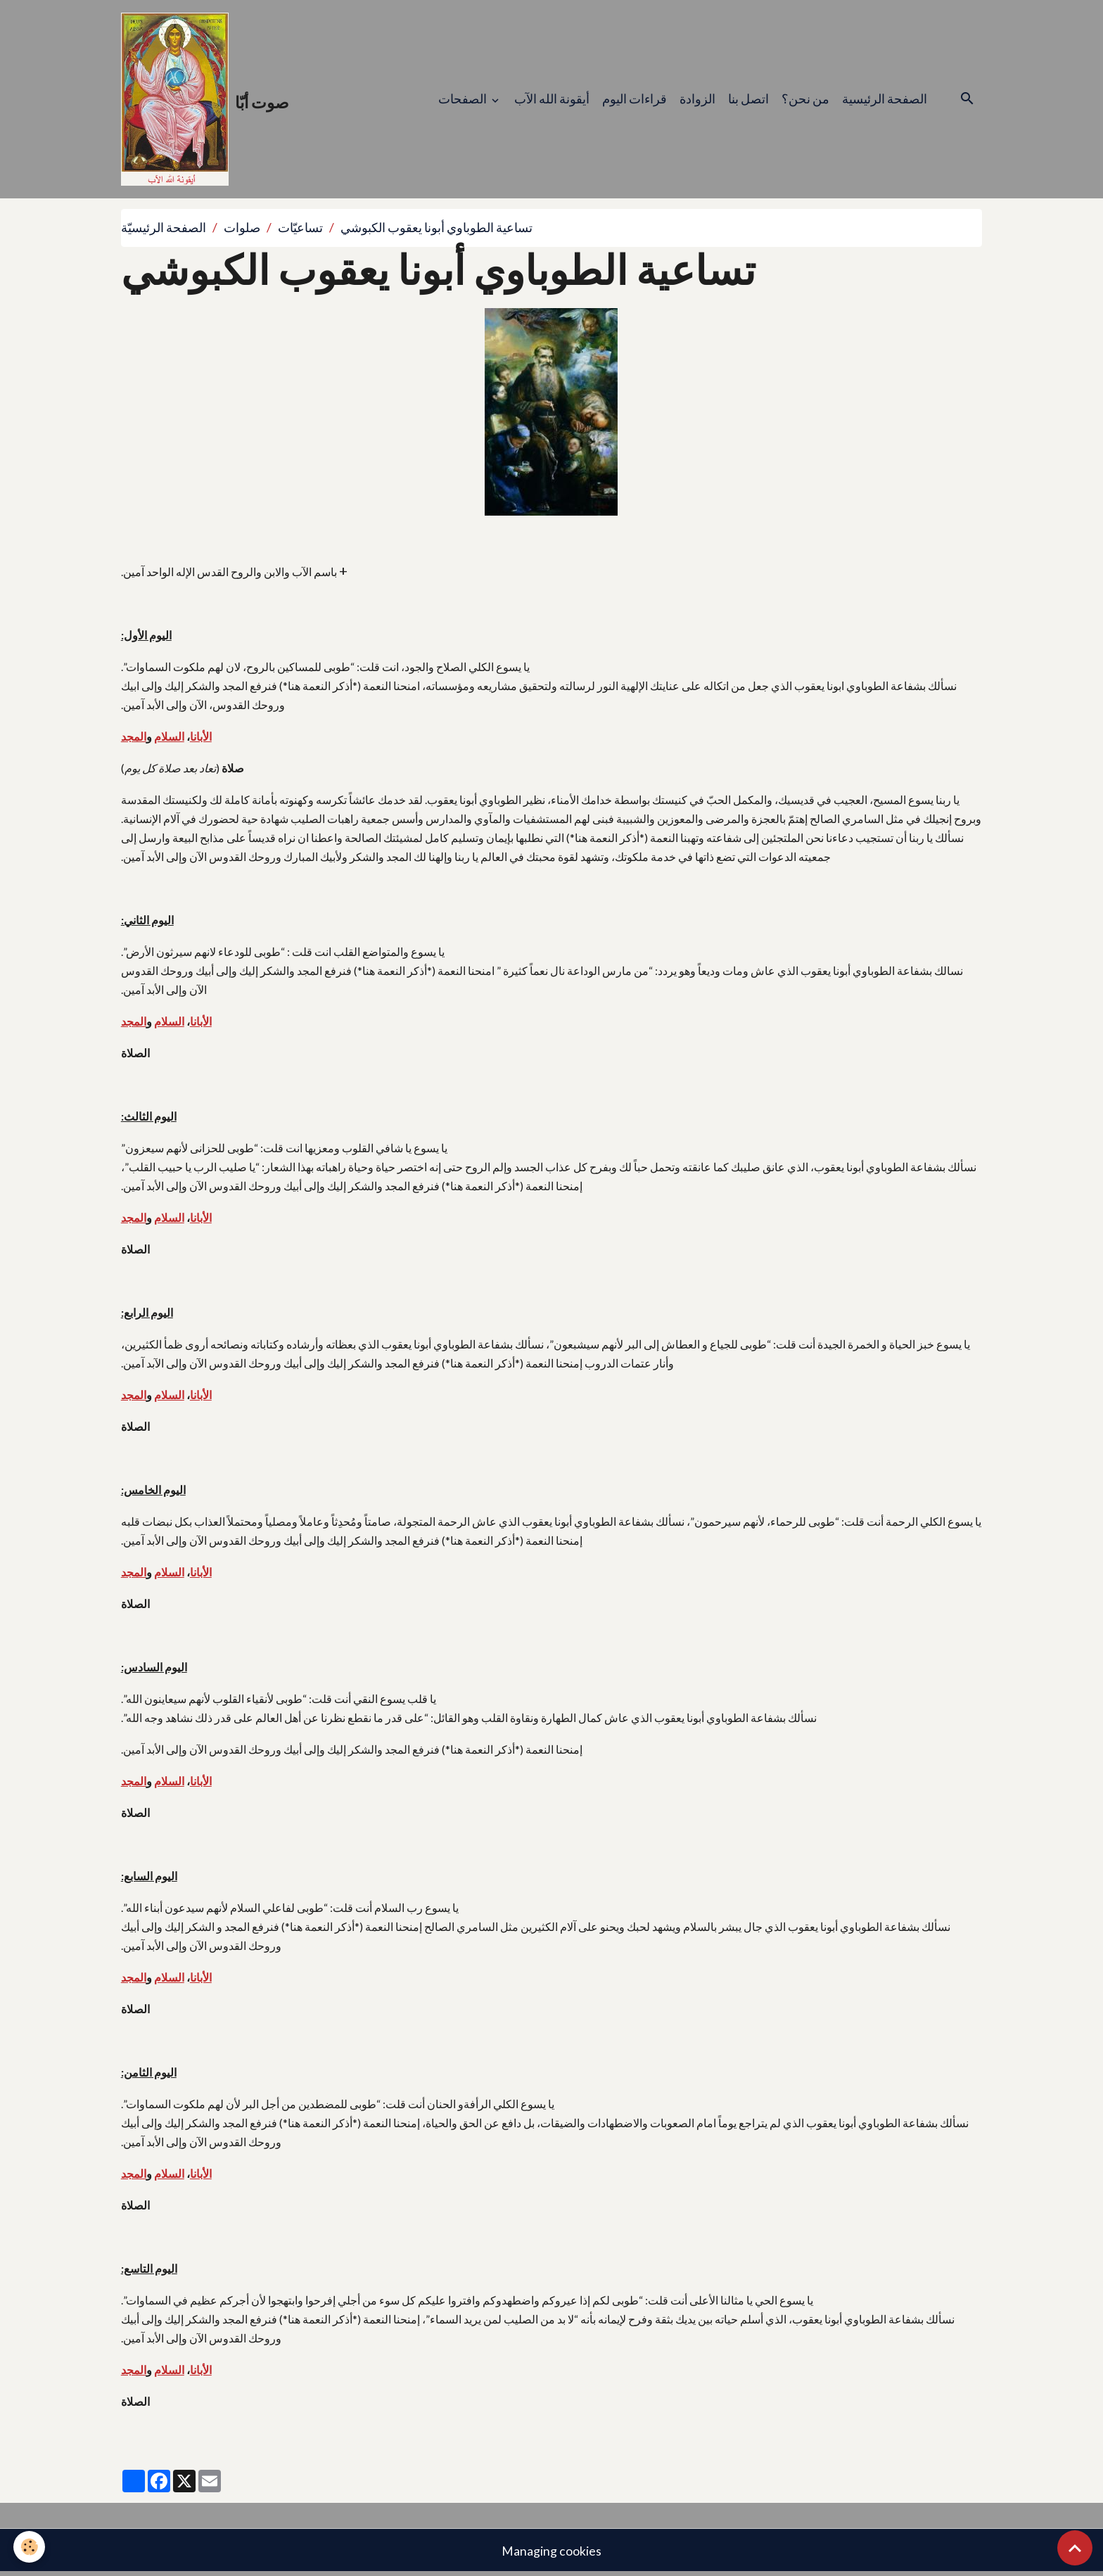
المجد (133, 739)
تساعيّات (300, 230)
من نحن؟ (805, 100)
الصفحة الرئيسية (884, 100)
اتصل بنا (748, 100)
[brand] (206, 101)
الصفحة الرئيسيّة (163, 230)
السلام (169, 739)
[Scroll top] (1074, 2547)
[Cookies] (30, 2547)
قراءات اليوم (634, 100)
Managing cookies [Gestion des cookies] (551, 2553)
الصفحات (463, 100)
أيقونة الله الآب (551, 100)
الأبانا (201, 739)
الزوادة (697, 100)
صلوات (242, 230)
